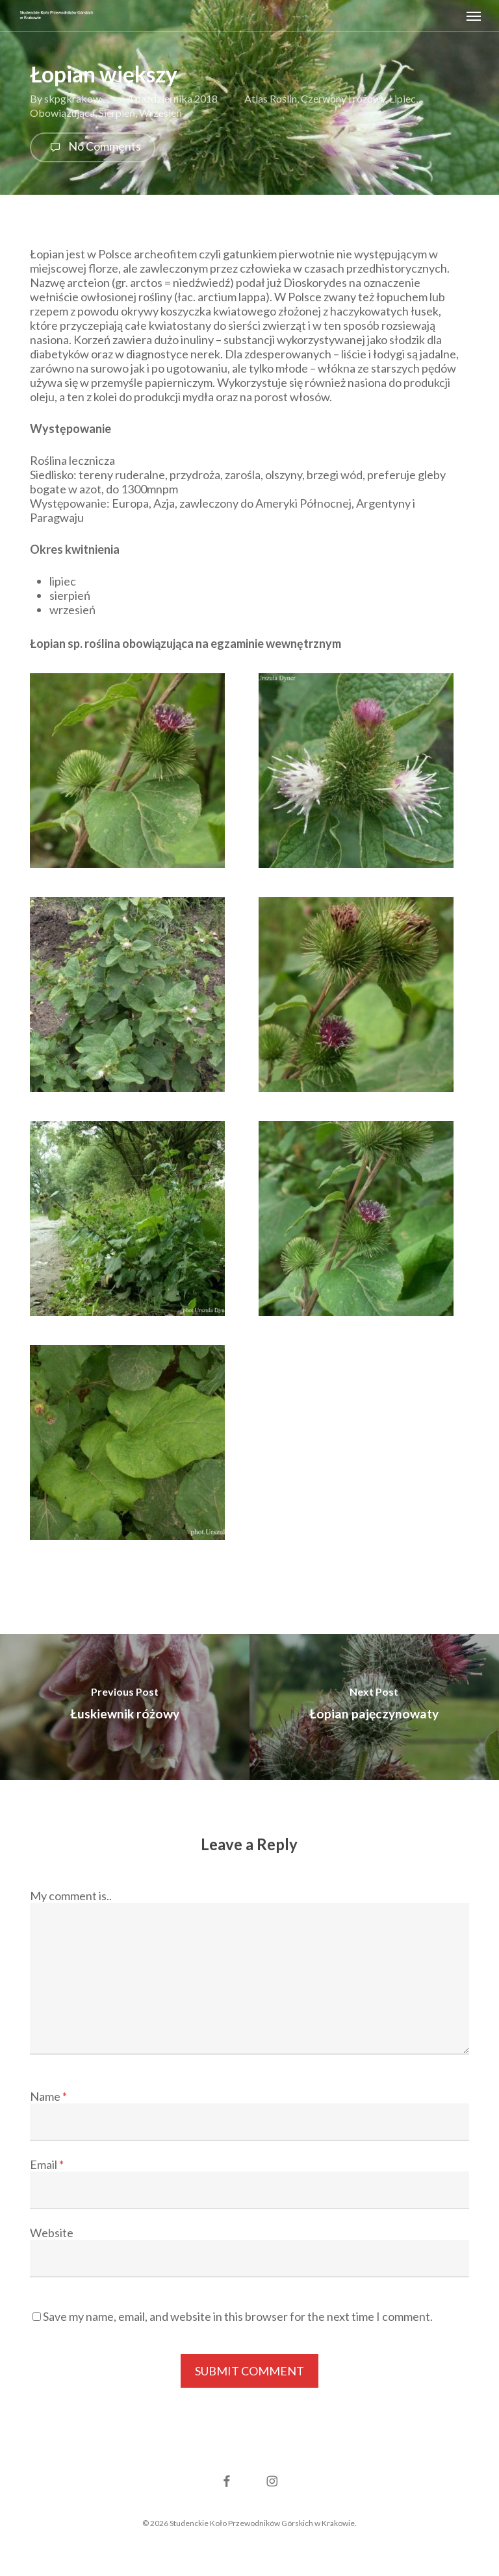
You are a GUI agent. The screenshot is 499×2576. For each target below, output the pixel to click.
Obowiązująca (62, 112)
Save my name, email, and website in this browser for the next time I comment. (238, 2316)
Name (48, 2096)
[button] (474, 15)
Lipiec (402, 98)
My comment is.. (71, 1896)
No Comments (92, 147)
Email (47, 2164)
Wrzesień (160, 112)
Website (51, 2232)
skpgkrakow (72, 98)
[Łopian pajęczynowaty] (374, 1707)
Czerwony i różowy (343, 98)
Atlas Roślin (270, 98)
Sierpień (117, 112)
